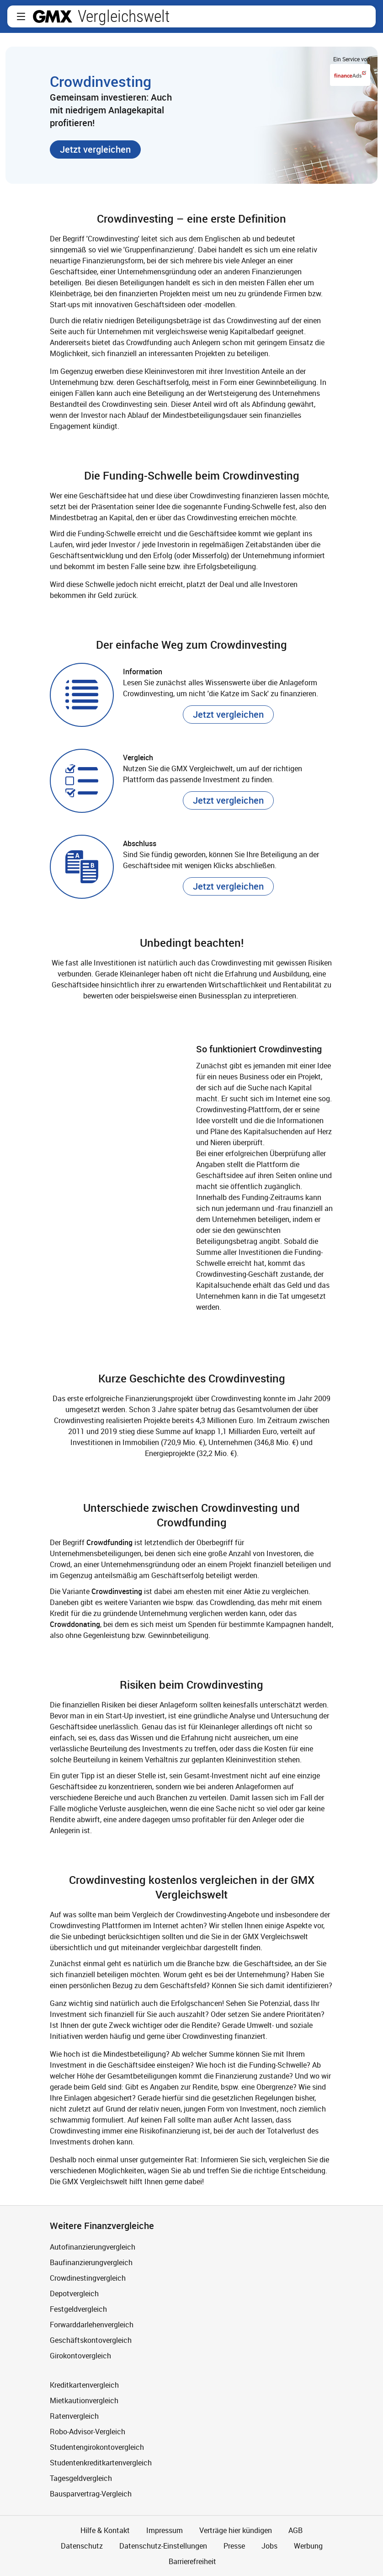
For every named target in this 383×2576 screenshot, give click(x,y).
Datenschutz (82, 2546)
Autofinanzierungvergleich (92, 2247)
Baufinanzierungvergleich (91, 2262)
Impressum (164, 2530)
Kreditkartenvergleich (84, 2385)
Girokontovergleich (80, 2356)
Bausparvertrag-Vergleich (91, 2494)
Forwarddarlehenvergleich (91, 2325)
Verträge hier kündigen (235, 2530)
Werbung (308, 2546)
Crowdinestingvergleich (88, 2278)
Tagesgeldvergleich (81, 2478)
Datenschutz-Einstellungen (163, 2546)
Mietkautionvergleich (84, 2400)
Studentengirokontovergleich (97, 2447)
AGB (295, 2530)
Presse (234, 2546)
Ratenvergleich (74, 2416)
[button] (21, 16)
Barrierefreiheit (191, 2561)
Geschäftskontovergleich (91, 2340)
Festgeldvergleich (78, 2309)
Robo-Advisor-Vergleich (87, 2432)
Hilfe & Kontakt (105, 2530)
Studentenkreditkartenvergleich (101, 2463)
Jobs (269, 2546)
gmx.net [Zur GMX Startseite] (52, 16)
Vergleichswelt (124, 16)
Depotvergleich (74, 2293)
